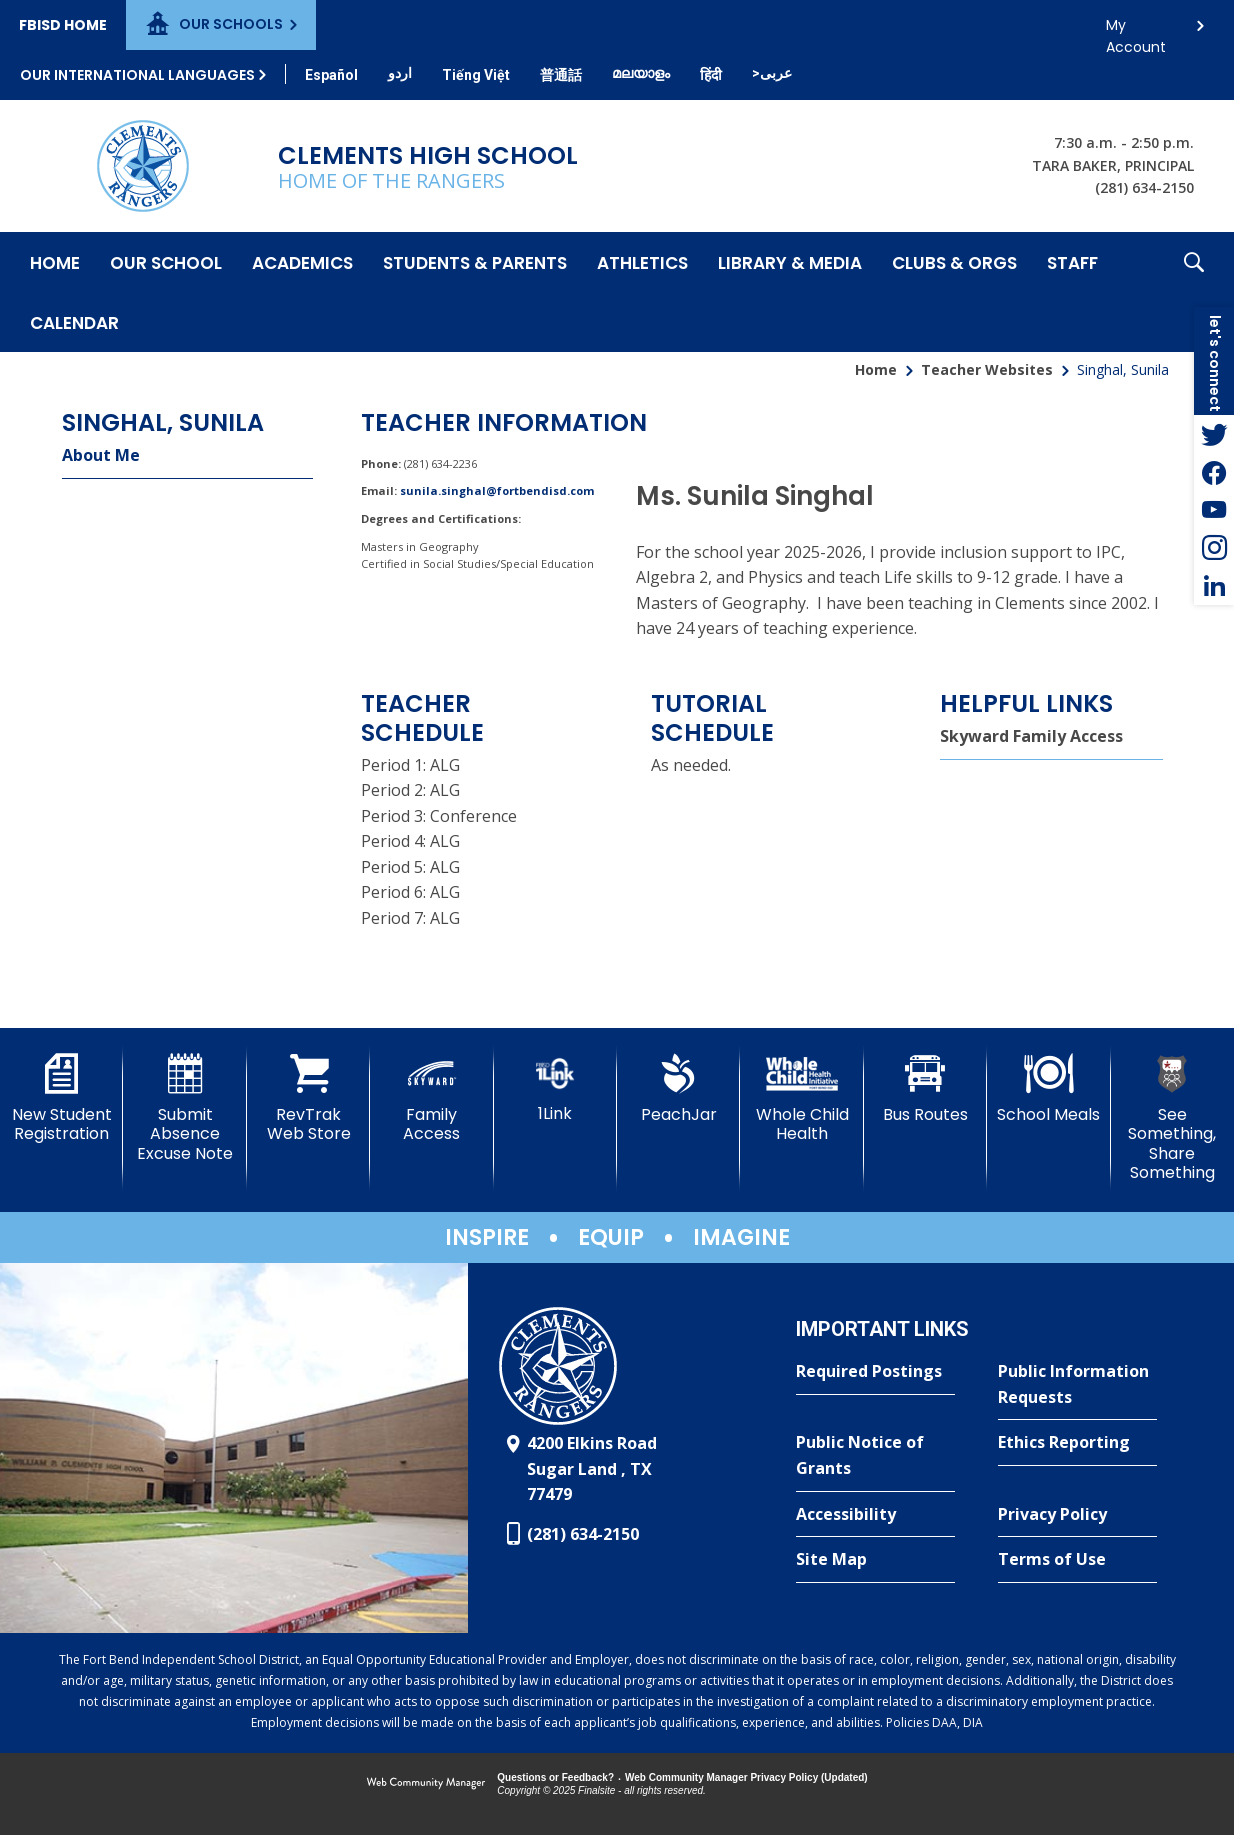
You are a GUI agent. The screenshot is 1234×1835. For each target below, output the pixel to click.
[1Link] (555, 1088)
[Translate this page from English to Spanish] (331, 75)
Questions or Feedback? (555, 1777)
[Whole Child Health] (801, 1098)
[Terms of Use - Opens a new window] (1077, 1560)
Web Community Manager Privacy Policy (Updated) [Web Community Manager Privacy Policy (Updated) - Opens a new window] (746, 1777)
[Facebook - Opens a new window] (1214, 472)
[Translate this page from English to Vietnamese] (476, 75)
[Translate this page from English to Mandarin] (561, 75)
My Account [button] (1136, 30)
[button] (1194, 292)
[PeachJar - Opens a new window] (678, 1089)
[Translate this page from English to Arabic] (772, 73)
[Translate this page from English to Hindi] (711, 75)
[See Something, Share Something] (1172, 1118)
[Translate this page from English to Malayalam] (641, 73)
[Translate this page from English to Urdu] (400, 73)
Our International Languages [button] (137, 75)
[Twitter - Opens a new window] (1214, 434)
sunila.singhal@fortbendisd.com (497, 490)
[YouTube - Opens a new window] (1214, 510)
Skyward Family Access (1031, 736)
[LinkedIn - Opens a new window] (1214, 586)
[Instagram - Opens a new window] (1214, 548)
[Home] (55, 262)
